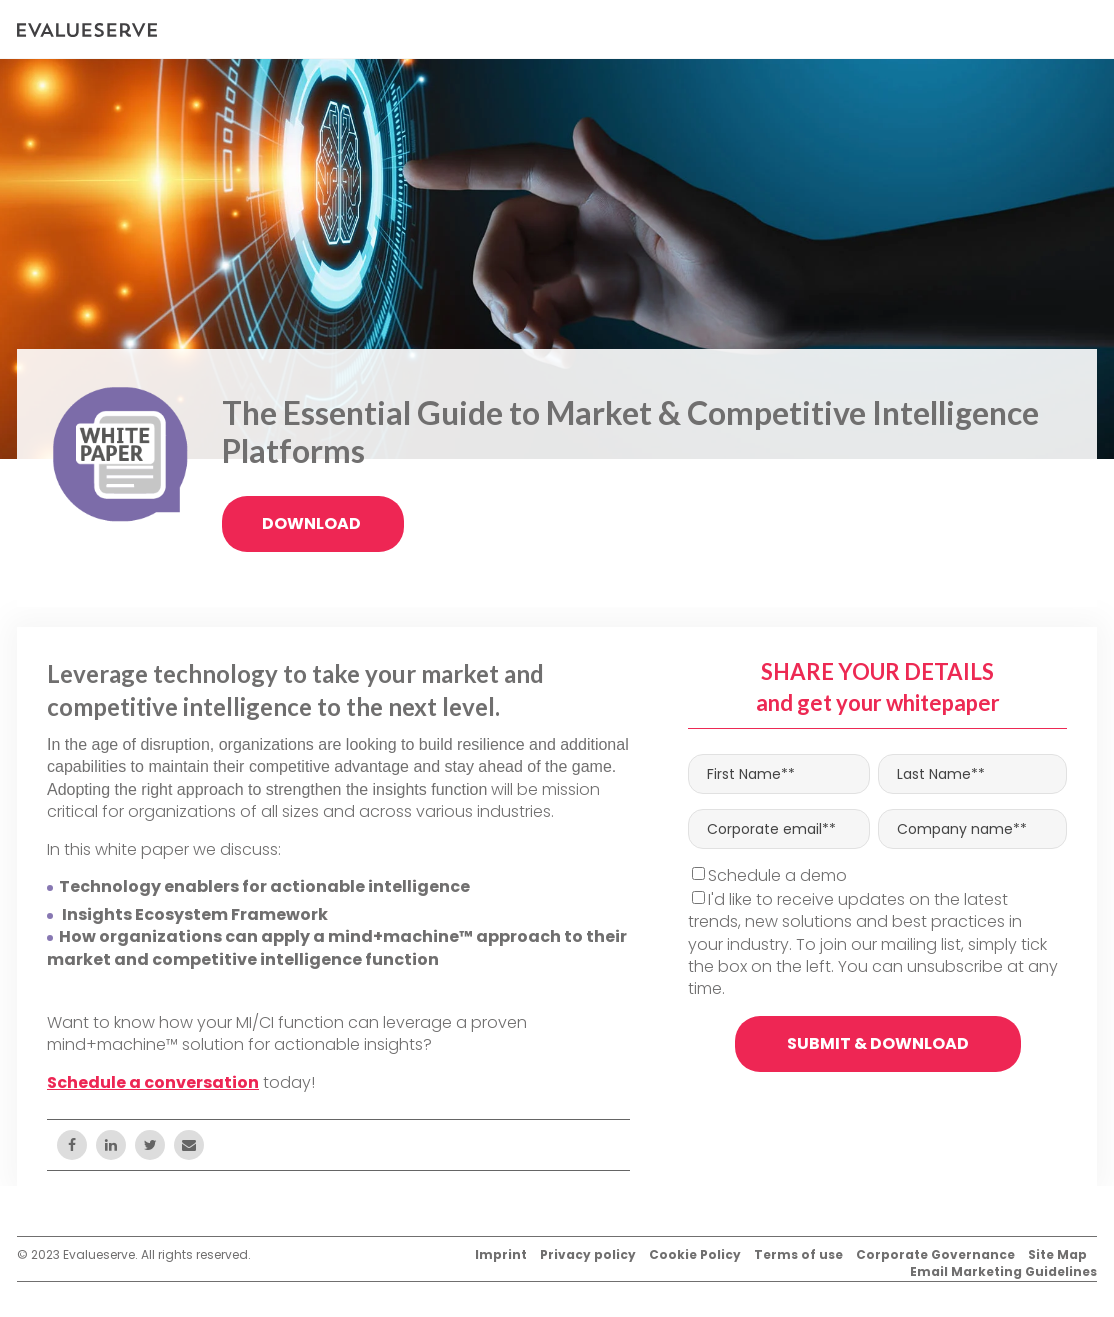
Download (313, 523)
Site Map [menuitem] (1057, 1255)
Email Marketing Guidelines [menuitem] (1003, 1272)
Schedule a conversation (153, 1082)
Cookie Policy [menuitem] (695, 1255)
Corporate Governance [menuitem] (935, 1255)
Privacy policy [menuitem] (588, 1255)
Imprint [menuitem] (501, 1255)
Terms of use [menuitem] (798, 1255)
